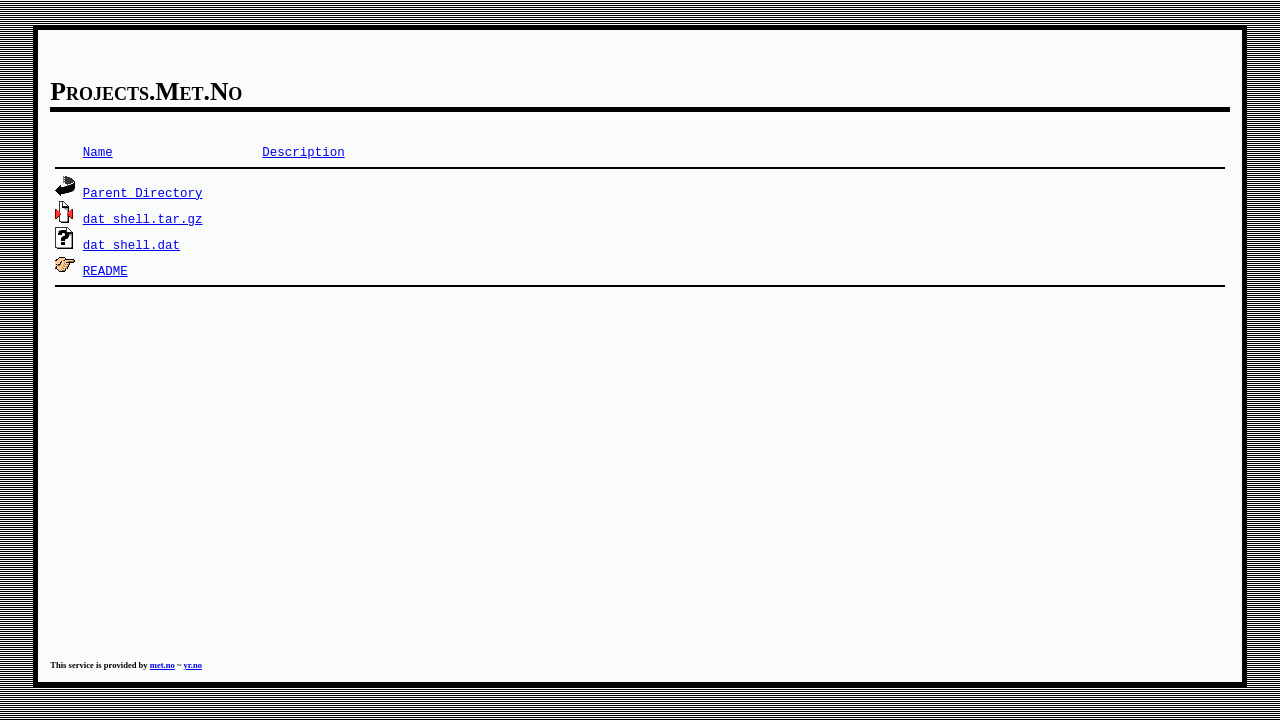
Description (303, 151)
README (105, 270)
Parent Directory (143, 192)
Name (98, 151)
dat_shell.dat (131, 244)
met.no (162, 665)
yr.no (192, 665)
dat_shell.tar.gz (143, 218)
